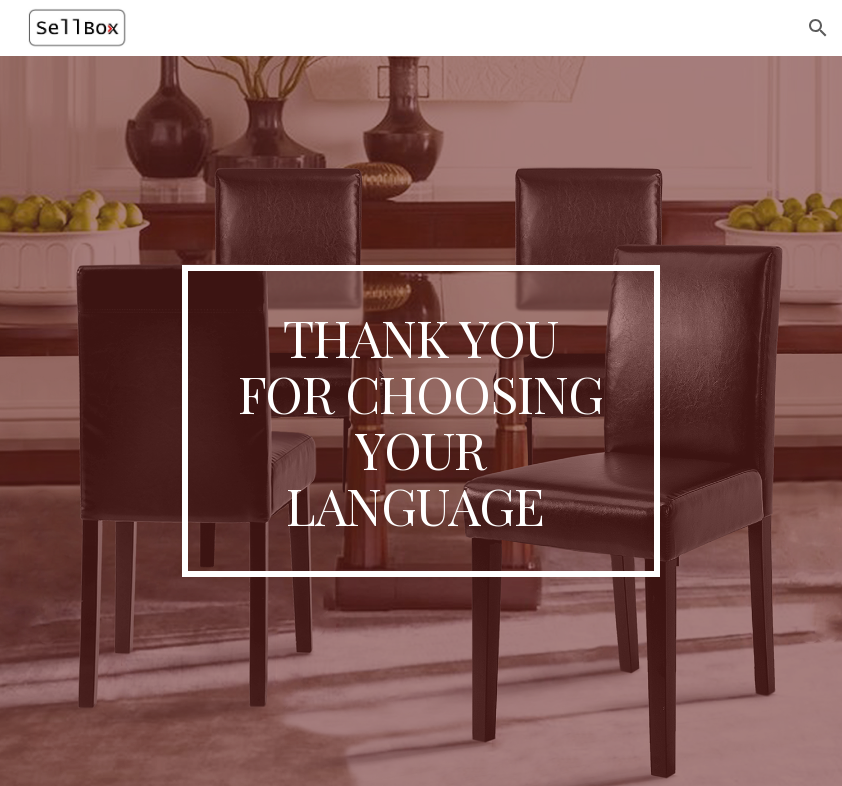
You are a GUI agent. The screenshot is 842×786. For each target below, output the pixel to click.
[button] (818, 28)
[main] (421, 421)
